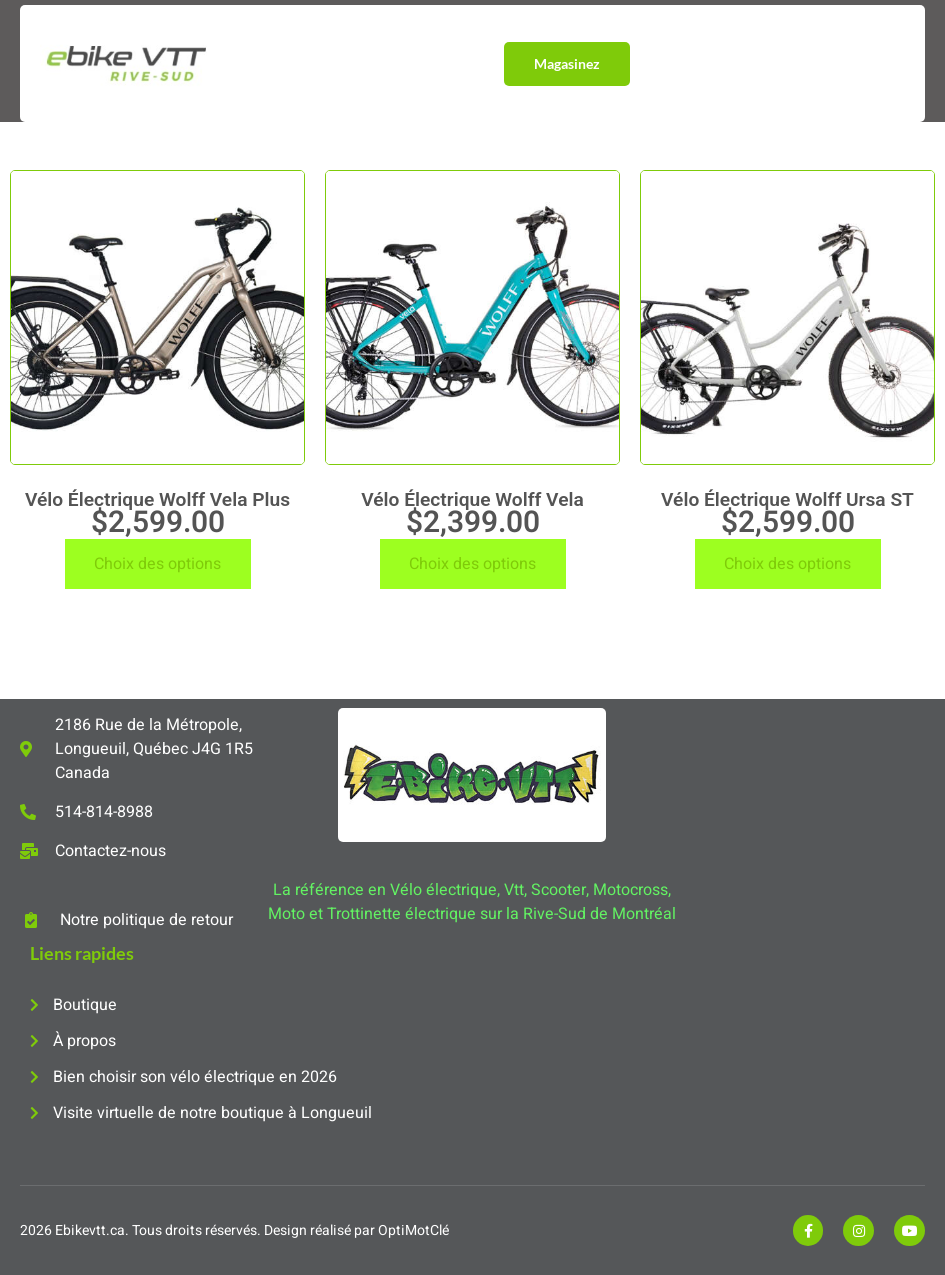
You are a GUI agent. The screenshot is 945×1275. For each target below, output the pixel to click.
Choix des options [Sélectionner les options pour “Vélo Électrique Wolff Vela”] (472, 564)
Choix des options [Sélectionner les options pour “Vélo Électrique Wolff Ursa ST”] (787, 564)
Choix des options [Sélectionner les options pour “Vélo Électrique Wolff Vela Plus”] (157, 564)
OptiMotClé (413, 1230)
